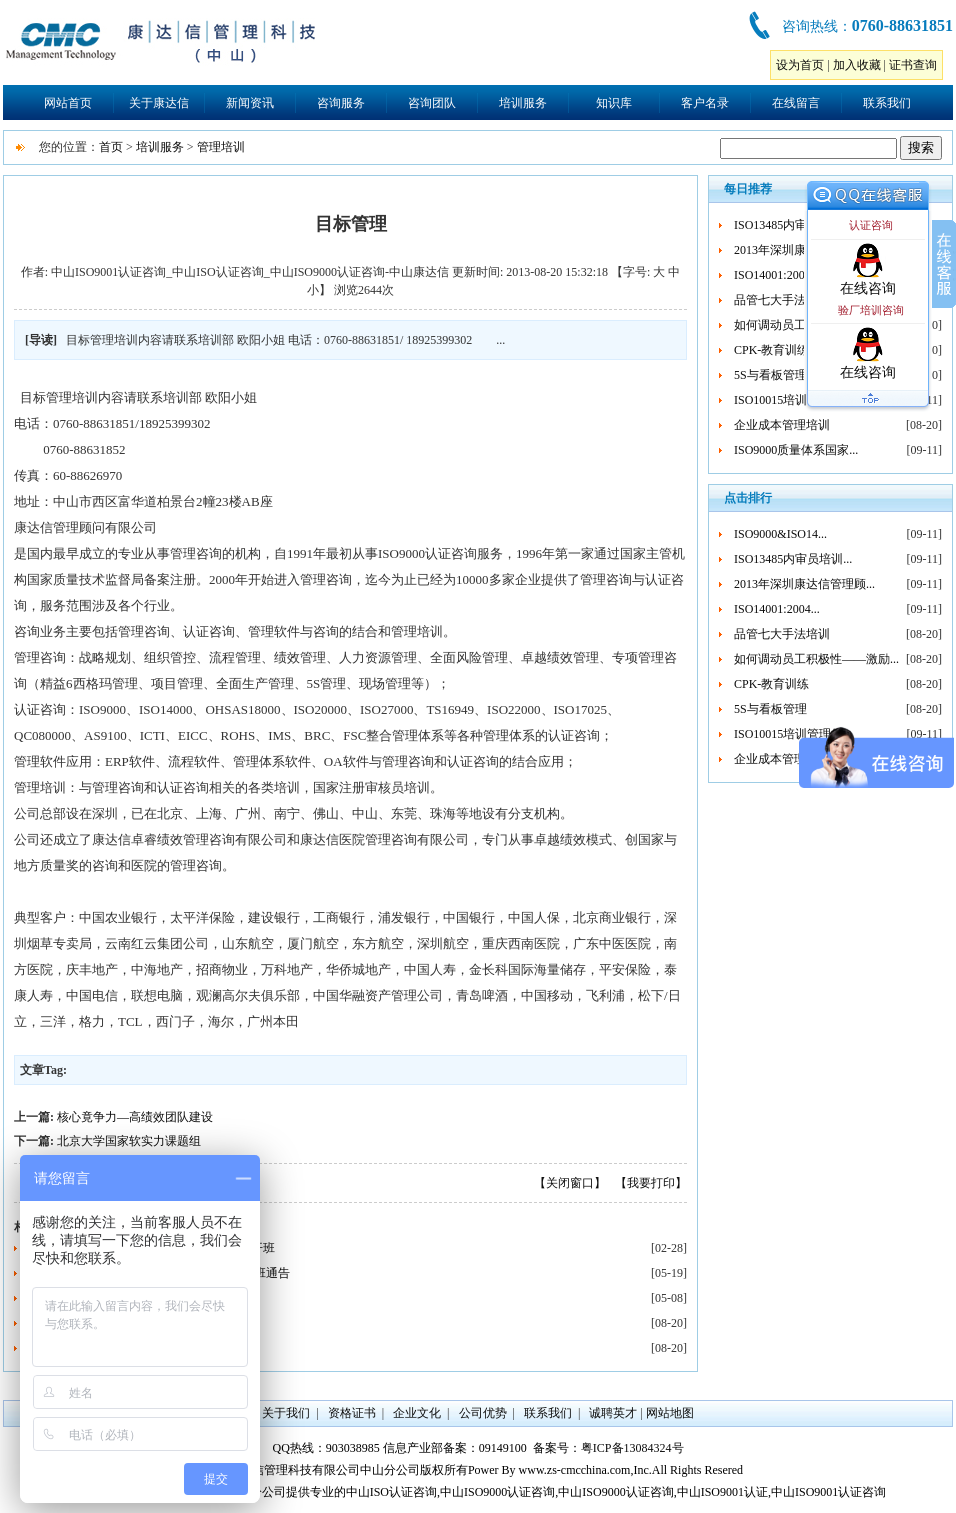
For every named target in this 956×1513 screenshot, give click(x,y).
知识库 (614, 103)
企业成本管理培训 (782, 425)
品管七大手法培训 (782, 300)
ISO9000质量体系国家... (796, 450)
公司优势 (483, 1413)
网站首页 (68, 103)
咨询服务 (341, 103)
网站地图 (670, 1413)
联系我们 (887, 103)
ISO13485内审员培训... (793, 225)
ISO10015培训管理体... (793, 400)
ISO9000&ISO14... (780, 534)
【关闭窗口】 (570, 1183)
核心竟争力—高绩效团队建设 (135, 1117)
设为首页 (800, 65)
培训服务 (523, 103)
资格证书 (352, 1413)
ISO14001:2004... (777, 275)
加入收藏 (857, 65)
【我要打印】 (651, 1183)
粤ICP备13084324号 (632, 1448)
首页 (111, 147)
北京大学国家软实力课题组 (129, 1141)
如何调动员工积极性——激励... (816, 659)
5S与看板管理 (770, 375)
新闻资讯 (250, 103)
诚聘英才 (613, 1413)
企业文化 (417, 1413)
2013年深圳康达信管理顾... (804, 584)
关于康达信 (159, 103)
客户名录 (705, 103)
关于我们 (286, 1413)
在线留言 (796, 103)
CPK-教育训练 (771, 350)
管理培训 (221, 147)
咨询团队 (432, 103)
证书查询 (913, 65)
